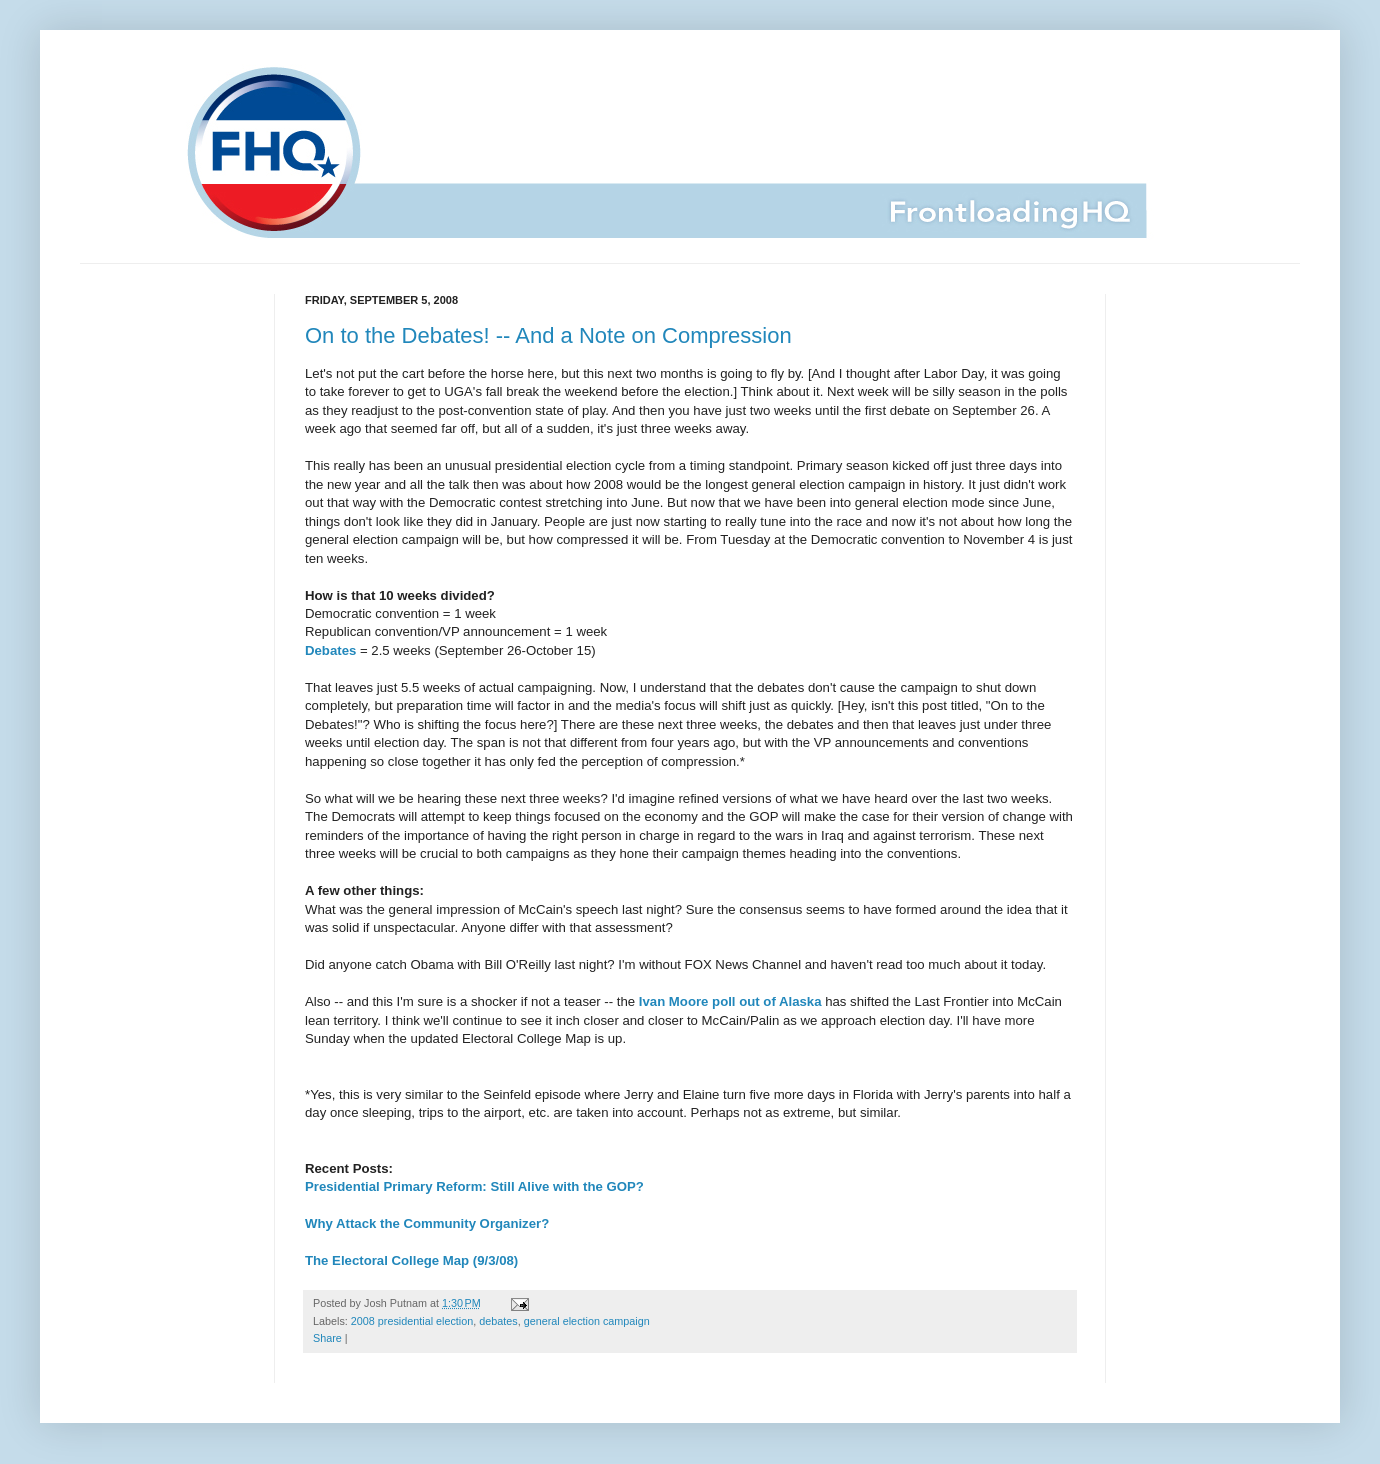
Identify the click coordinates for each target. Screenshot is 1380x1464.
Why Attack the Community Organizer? (427, 1223)
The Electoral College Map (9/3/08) (411, 1260)
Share (327, 1338)
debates (498, 1321)
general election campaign (587, 1321)
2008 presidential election (412, 1321)
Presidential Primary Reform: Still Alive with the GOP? (474, 1186)
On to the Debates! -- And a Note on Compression (548, 335)
